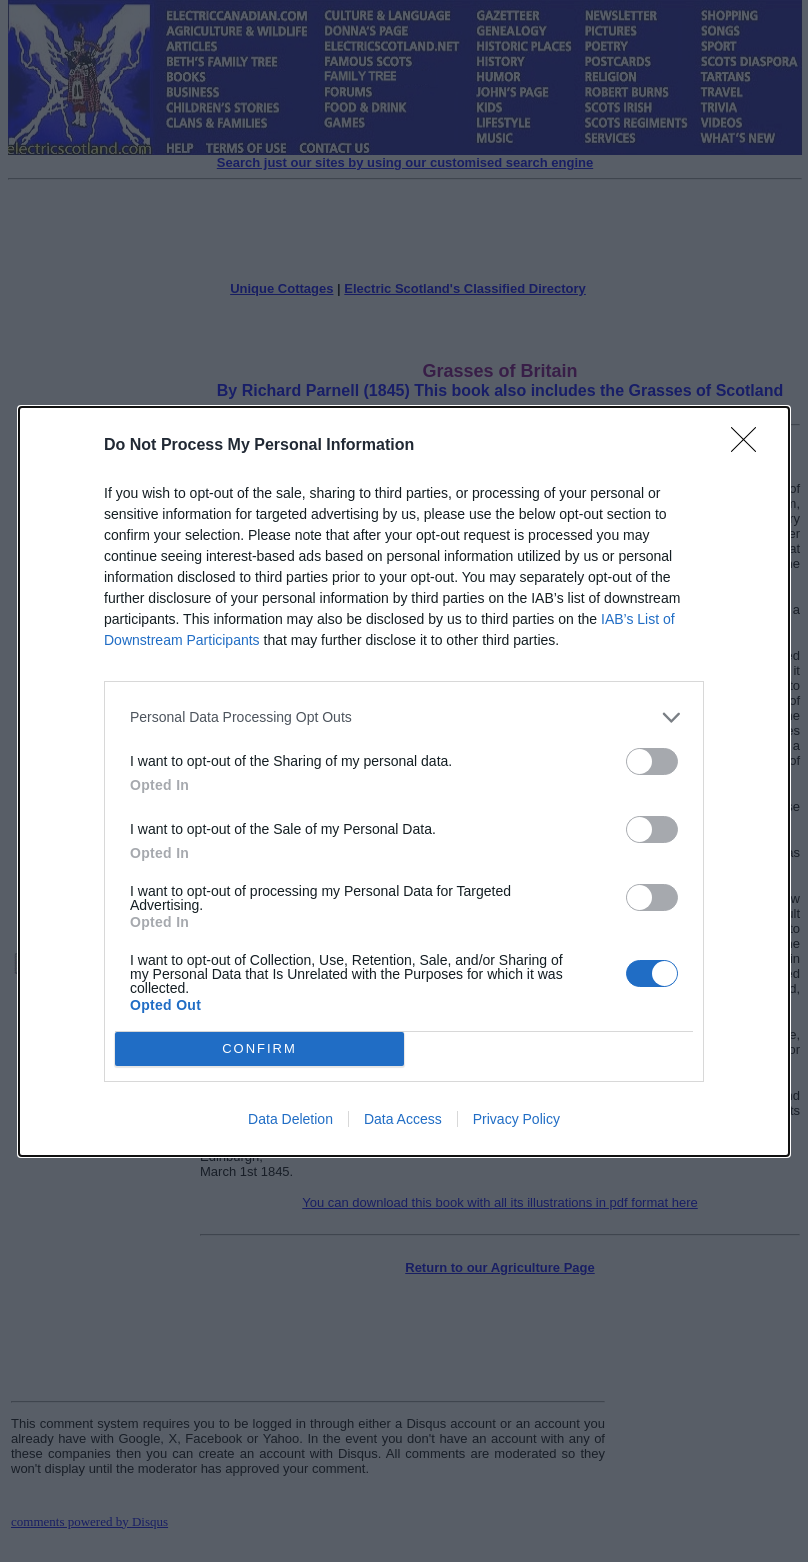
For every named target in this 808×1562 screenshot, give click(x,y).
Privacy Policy (516, 1119)
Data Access (403, 1119)
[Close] (750, 446)
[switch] (652, 761)
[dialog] (404, 781)
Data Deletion (290, 1119)
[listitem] (404, 717)
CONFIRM (259, 1048)
